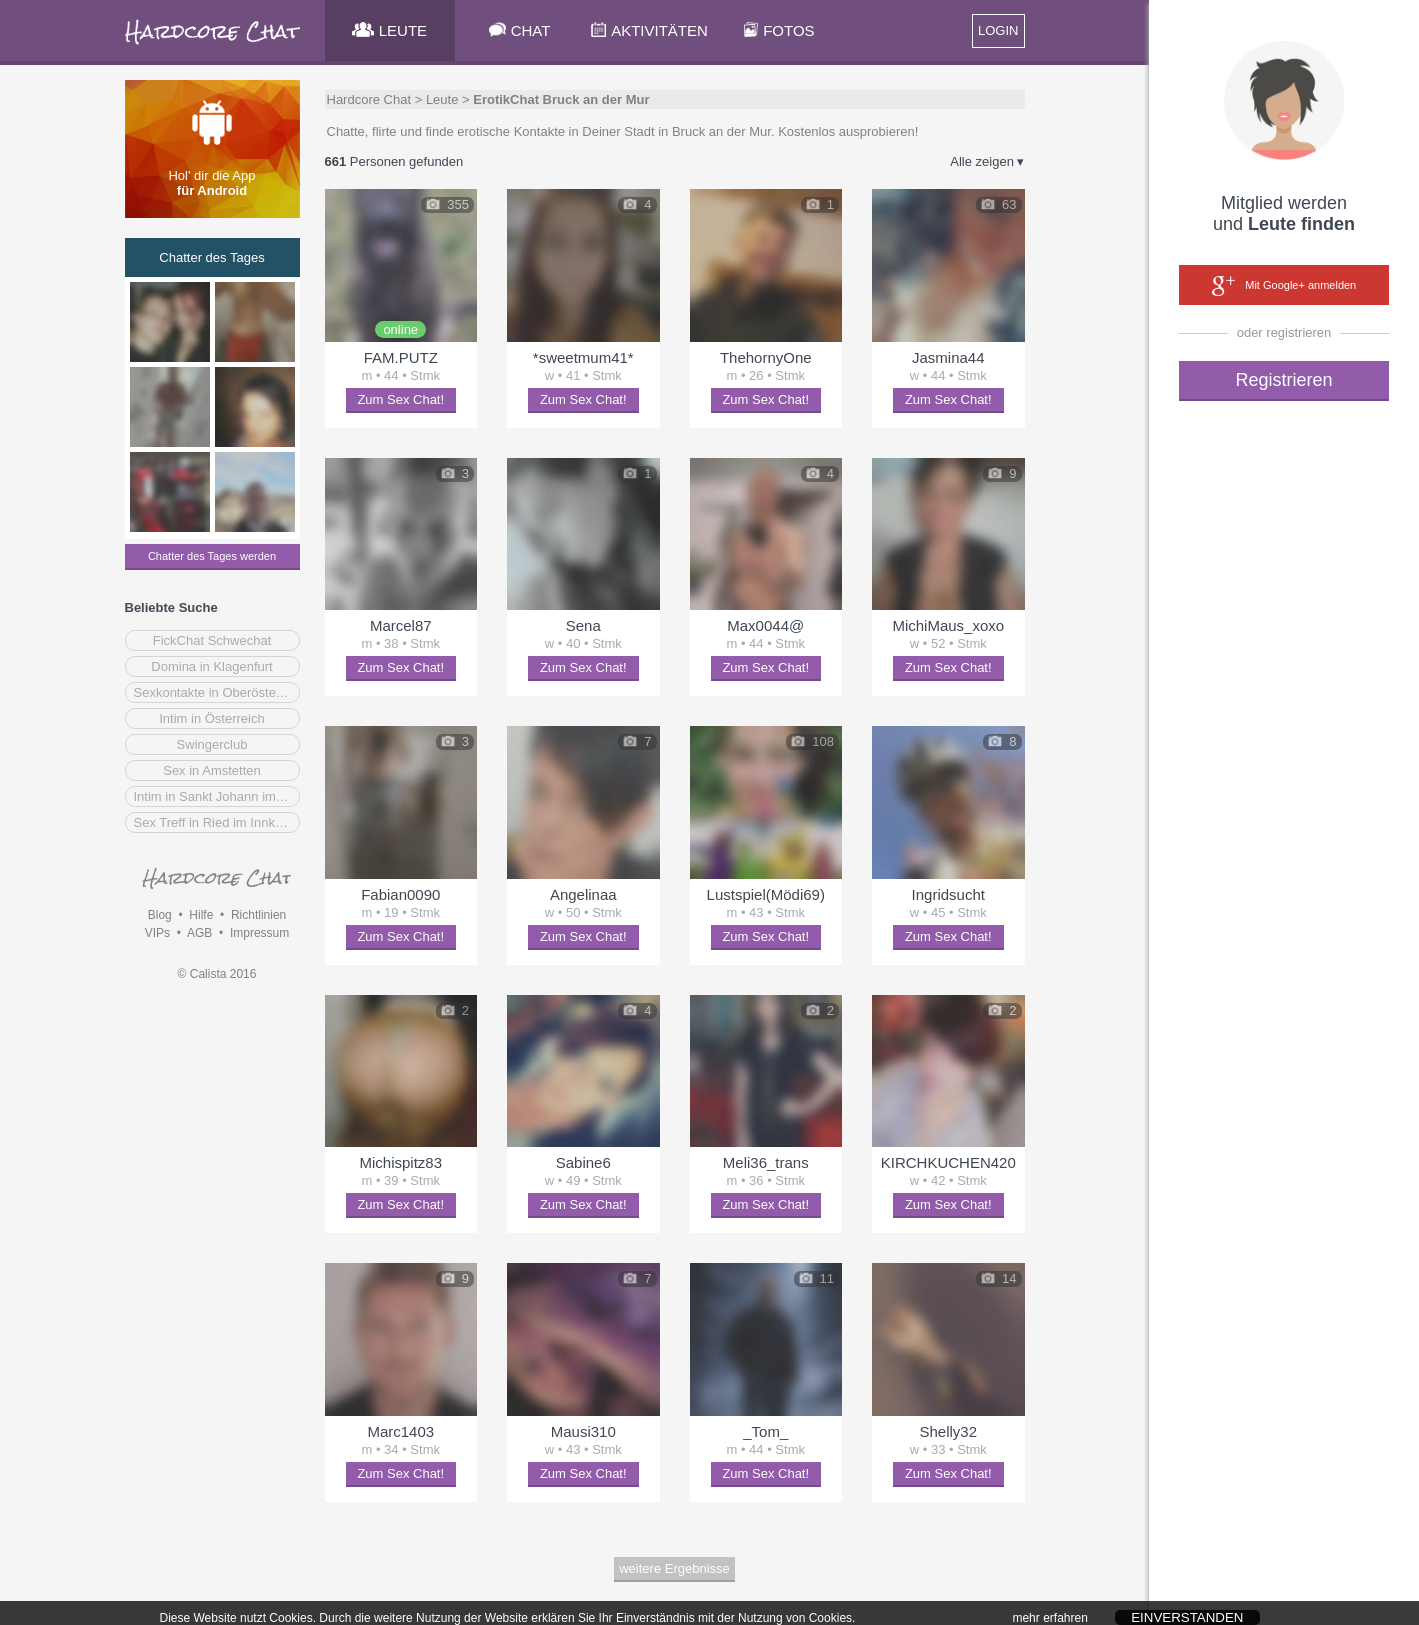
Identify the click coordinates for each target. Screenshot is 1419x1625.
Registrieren (1283, 380)
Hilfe (201, 915)
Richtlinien (258, 915)
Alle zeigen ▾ (987, 161)
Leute (442, 99)
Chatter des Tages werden (212, 556)
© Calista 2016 (217, 974)
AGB (199, 933)
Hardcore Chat (369, 99)
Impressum (259, 933)
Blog (160, 915)
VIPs (157, 933)
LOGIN (998, 30)
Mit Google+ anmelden (1284, 286)
